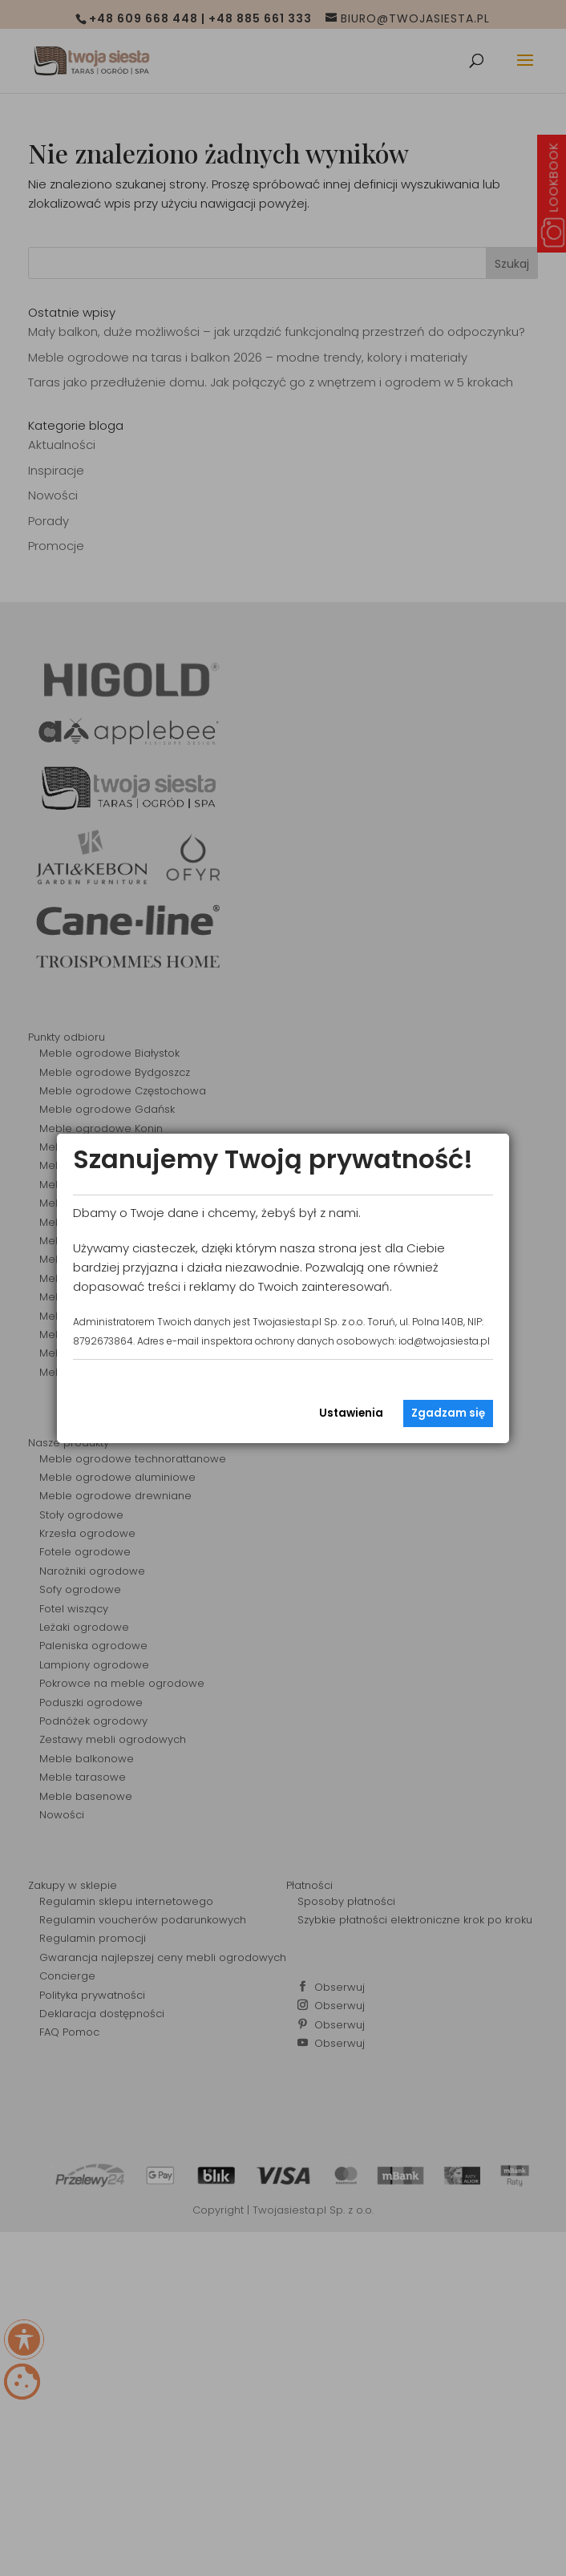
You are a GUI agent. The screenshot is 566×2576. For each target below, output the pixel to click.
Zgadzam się (448, 1413)
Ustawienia (351, 1413)
